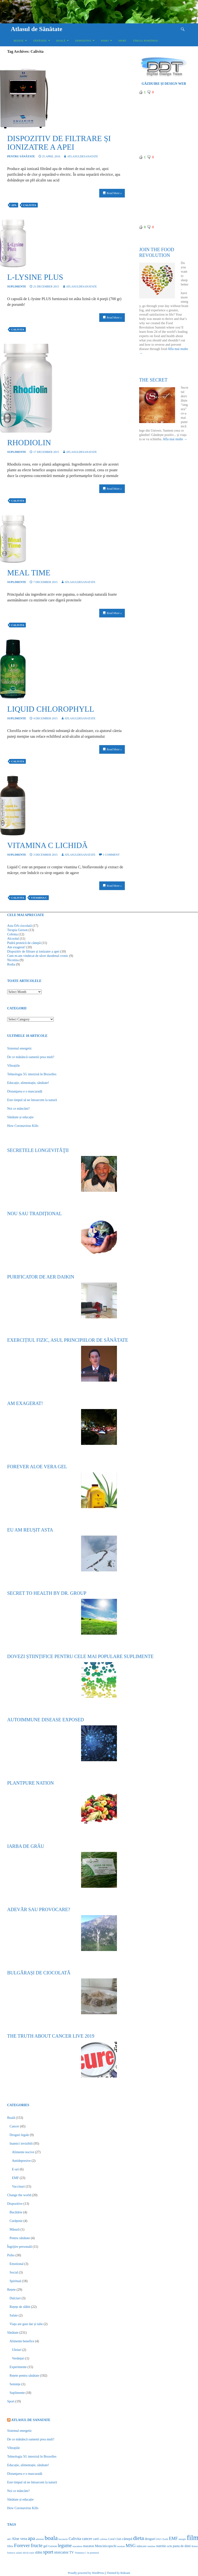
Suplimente (16, 286)
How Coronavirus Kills (22, 1126)
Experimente (18, 2367)
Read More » (114, 193)
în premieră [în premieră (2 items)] (93, 2552)
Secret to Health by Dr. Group (46, 1593)
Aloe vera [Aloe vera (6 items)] (19, 2538)
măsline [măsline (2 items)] (151, 2546)
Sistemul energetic (19, 1048)
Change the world (19, 2195)
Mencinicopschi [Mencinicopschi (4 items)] (105, 2546)
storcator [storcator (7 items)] (61, 2552)
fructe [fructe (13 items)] (37, 2545)
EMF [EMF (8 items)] (173, 2538)
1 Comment (111, 854)
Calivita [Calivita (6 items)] (75, 2538)
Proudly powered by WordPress (86, 2573)
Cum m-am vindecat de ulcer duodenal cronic (37, 956)
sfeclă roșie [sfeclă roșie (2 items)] (28, 2552)
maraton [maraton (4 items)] (88, 2546)
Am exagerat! (16, 947)
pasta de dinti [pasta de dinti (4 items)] (182, 2546)
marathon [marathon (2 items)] (77, 2546)
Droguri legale (19, 2135)
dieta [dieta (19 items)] (138, 2538)
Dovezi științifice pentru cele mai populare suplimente (80, 1656)
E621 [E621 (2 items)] (159, 2539)
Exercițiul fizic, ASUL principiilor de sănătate (67, 1340)
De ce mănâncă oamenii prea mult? (30, 1057)
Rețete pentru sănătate (24, 2375)
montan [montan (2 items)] (121, 2546)
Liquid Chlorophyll (50, 709)
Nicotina (13, 960)
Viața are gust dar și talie (26, 2324)
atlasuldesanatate (82, 156)
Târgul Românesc (146, 40)
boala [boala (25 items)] (51, 2538)
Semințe (15, 2384)
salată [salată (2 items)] (19, 2552)
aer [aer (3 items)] (9, 2539)
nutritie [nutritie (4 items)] (161, 2546)
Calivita (29, 205)
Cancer (14, 2126)
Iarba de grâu (25, 1846)
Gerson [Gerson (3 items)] (52, 2546)
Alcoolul (13, 938)
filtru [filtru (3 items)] (10, 2546)
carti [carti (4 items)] (96, 2539)
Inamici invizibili (21, 2143)
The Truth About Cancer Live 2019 (50, 2036)
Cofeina (12, 934)
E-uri (15, 2169)
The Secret (153, 379)
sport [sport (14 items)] (48, 2552)
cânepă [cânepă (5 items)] (127, 2539)
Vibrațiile (13, 1065)
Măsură (15, 2229)
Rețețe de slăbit (20, 2307)
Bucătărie (16, 2212)
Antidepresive (21, 2161)
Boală (60, 40)
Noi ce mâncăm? (18, 1108)
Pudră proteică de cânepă (24, 943)
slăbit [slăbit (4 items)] (38, 2552)
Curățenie (16, 2221)
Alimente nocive (23, 2152)
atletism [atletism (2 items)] (40, 2539)
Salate (14, 2315)
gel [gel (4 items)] (45, 2546)
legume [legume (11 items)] (65, 2545)
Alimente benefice (22, 2341)
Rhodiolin (29, 442)
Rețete (18, 40)
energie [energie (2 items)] (182, 2539)
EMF (15, 2178)
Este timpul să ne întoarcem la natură (32, 1100)
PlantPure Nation (30, 1783)
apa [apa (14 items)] (31, 2538)
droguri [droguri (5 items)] (150, 2539)
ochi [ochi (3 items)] (169, 2546)
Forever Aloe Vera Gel (37, 1466)
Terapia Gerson (17, 930)
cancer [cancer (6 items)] (87, 2538)
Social (14, 2272)
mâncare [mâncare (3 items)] (142, 2546)
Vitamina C (39, 897)
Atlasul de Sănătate (36, 29)
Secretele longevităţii (38, 1150)
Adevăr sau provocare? (38, 1909)
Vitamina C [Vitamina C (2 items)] (80, 2552)
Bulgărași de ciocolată (38, 1972)
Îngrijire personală (19, 2246)
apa (13, 205)
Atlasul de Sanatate (30, 2420)
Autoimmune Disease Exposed (45, 1719)
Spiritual (15, 2281)
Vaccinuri (18, 2186)
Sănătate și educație (20, 1117)
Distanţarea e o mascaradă (24, 1091)
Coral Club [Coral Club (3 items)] (114, 2539)
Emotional (16, 2264)
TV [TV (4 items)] (71, 2552)
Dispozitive (83, 40)
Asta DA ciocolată (19, 926)
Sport (122, 40)
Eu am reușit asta (30, 1529)
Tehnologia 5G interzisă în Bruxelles (31, 1074)
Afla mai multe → (175, 439)
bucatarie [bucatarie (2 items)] (63, 2539)
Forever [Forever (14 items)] (22, 2545)
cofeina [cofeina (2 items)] (103, 2539)
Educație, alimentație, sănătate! (28, 1083)
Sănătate (40, 40)
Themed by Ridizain (118, 2573)
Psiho (105, 40)
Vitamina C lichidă (47, 845)
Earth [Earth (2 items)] (165, 2539)
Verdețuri (18, 2358)
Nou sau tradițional (34, 1213)
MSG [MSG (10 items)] (131, 2545)
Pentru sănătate (21, 156)
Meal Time (28, 572)
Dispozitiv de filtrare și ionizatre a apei (59, 142)
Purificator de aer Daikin (40, 1276)
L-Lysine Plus (35, 277)
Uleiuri (17, 2350)
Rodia (11, 964)
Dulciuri (15, 2298)
